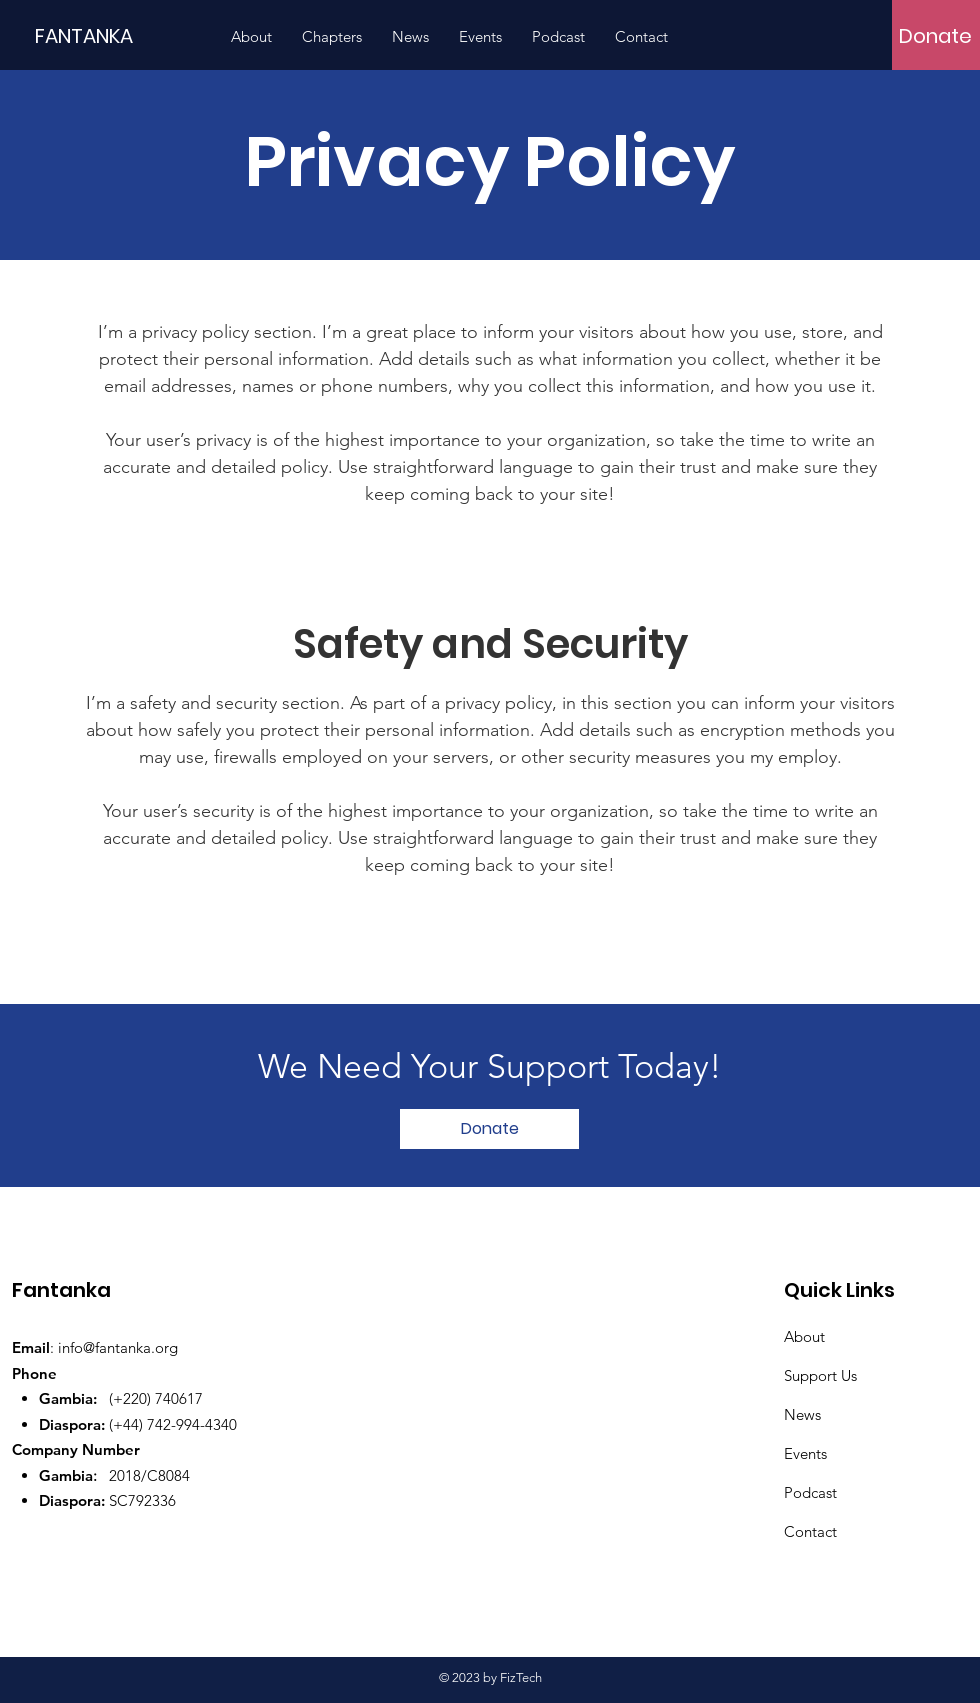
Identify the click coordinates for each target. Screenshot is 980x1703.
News (802, 1414)
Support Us (820, 1375)
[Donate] (935, 36)
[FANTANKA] (125, 35)
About (804, 1336)
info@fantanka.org (118, 1347)
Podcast (810, 1492)
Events (805, 1453)
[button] (332, 37)
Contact (810, 1531)
